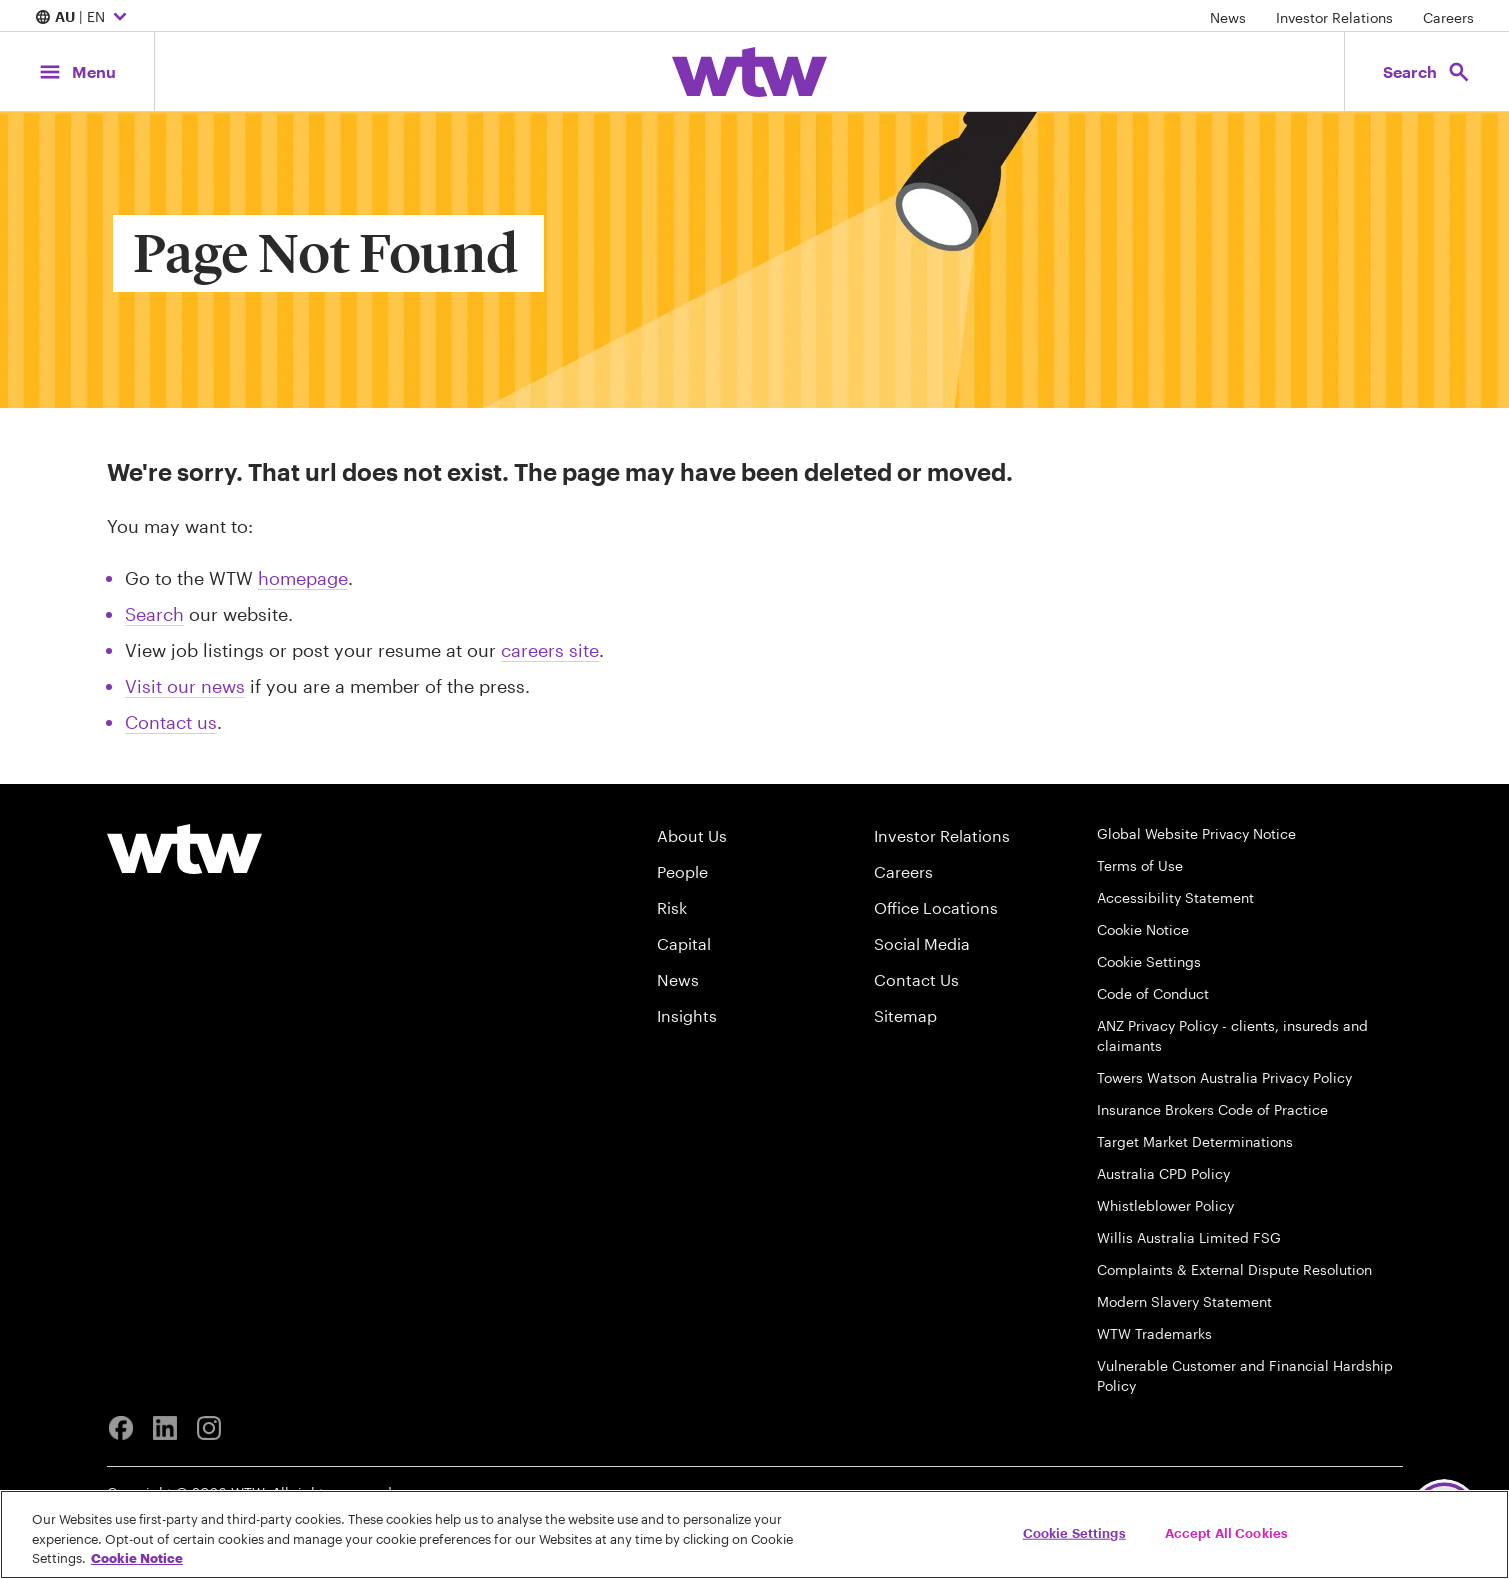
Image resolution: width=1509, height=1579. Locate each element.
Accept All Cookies (1226, 1532)
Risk (672, 907)
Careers (1448, 17)
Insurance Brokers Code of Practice (1212, 1109)
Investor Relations (1334, 17)
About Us (692, 835)
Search (154, 614)
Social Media (922, 943)
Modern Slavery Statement (1184, 1301)
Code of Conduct (1153, 993)
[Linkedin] (165, 1428)
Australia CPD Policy (1163, 1173)
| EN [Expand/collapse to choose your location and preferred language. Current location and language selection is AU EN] (83, 18)
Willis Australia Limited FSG (1189, 1237)
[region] (754, 1534)
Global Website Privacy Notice (1196, 833)
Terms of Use (1140, 865)
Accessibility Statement (1175, 897)
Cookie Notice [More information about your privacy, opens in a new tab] (137, 1558)
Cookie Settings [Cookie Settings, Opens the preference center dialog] (1074, 1532)
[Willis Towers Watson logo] (184, 849)
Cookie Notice (1143, 929)
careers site (550, 650)
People (682, 871)
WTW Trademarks (1154, 1333)
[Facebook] (121, 1428)
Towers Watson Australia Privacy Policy (1224, 1077)
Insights (687, 1015)
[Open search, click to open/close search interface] (1427, 71)
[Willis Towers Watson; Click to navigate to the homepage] (749, 72)
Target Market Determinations (1195, 1141)
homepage (303, 578)
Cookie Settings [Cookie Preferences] (1149, 961)
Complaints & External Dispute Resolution (1234, 1269)
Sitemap (905, 1015)
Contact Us (916, 979)
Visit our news (185, 686)
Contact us (171, 722)
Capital (684, 943)
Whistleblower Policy (1165, 1205)
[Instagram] (209, 1428)
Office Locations (936, 907)
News (1228, 17)
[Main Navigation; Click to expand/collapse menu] (77, 71)
